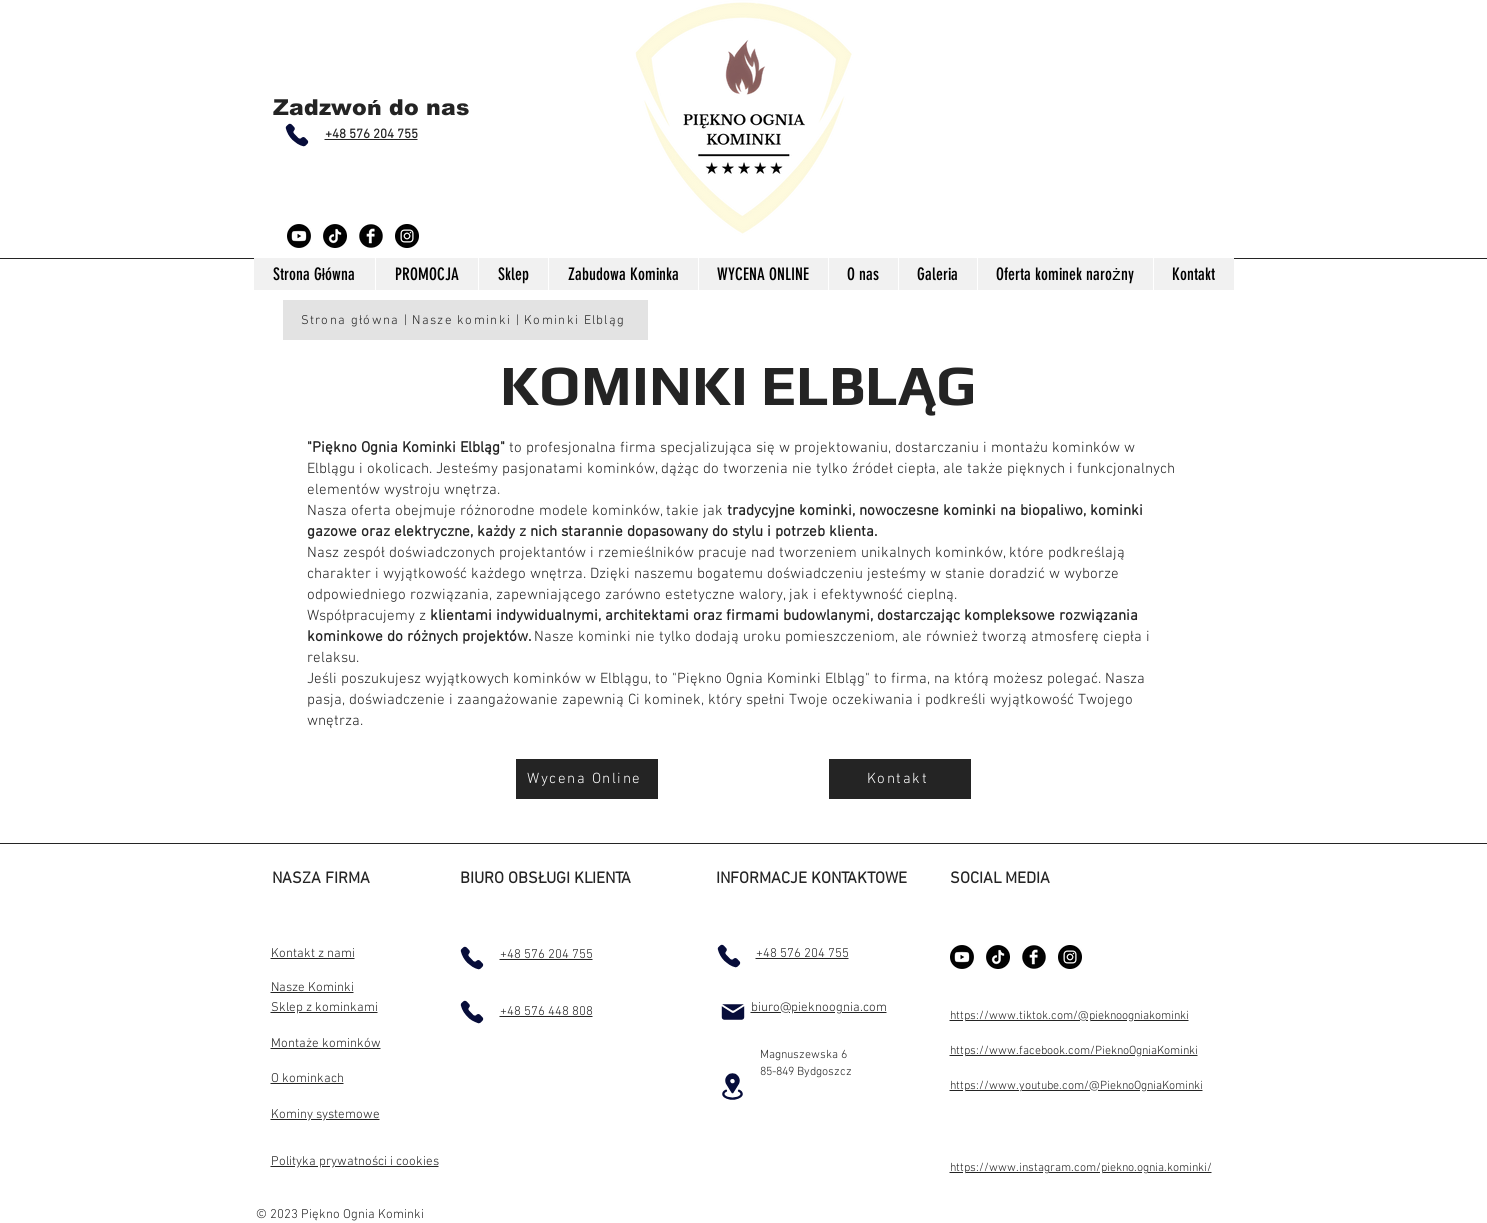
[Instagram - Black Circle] (407, 236)
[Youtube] (299, 236)
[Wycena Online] (587, 779)
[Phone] (297, 135)
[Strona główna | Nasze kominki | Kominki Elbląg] (465, 320)
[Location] (733, 1086)
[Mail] (733, 1012)
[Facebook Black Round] (371, 236)
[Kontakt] (900, 779)
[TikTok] (335, 236)
